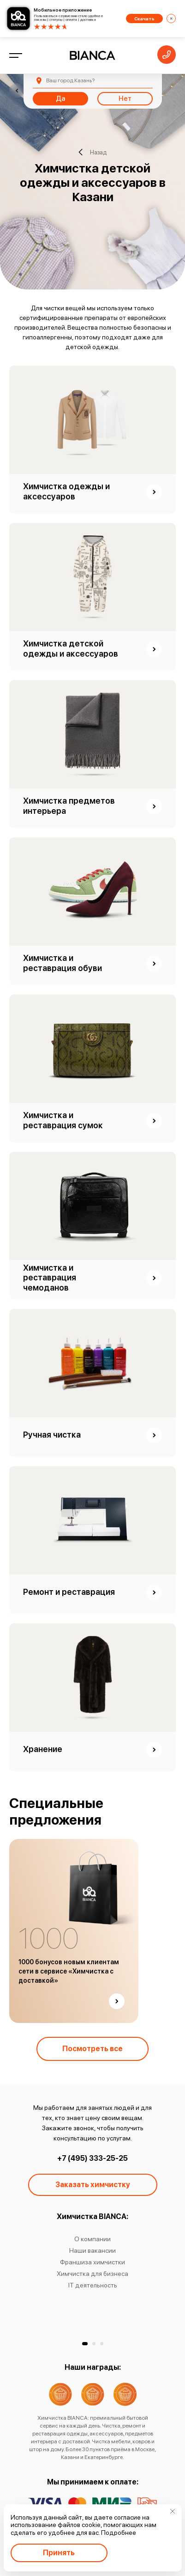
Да (60, 98)
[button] (85, 2343)
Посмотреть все (92, 2048)
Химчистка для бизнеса (92, 2273)
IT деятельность (92, 2285)
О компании (92, 2239)
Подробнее (118, 2532)
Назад (92, 152)
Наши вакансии (92, 2250)
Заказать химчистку (92, 2184)
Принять (59, 2552)
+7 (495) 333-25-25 (92, 2158)
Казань (70, 80)
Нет (125, 98)
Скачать (144, 18)
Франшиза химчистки (92, 2262)
